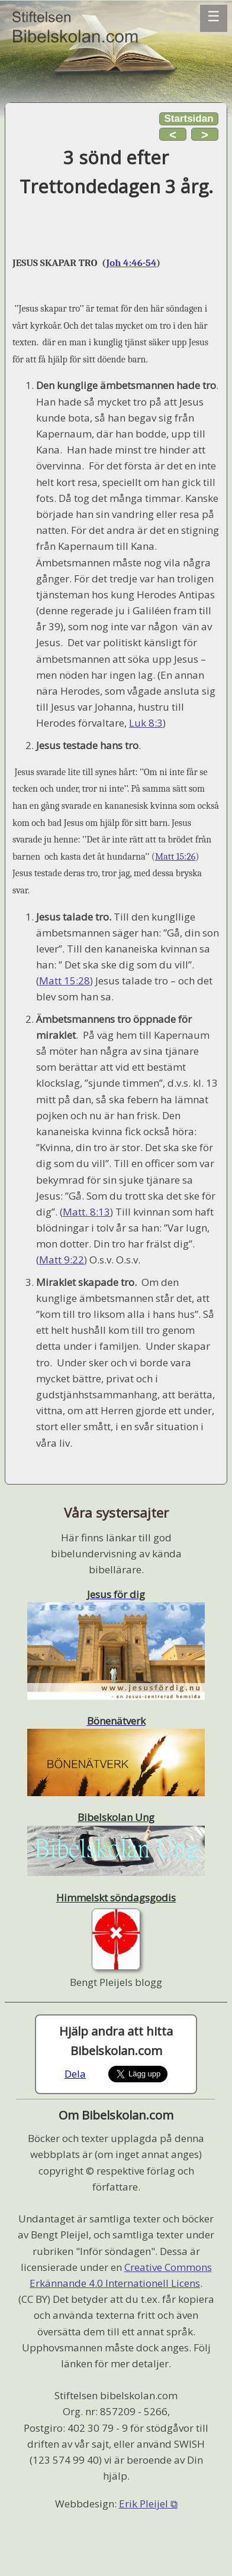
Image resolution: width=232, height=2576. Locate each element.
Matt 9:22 (61, 1259)
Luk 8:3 (146, 723)
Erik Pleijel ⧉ (148, 2503)
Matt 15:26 (175, 856)
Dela (75, 2074)
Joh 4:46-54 (131, 262)
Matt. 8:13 (86, 1212)
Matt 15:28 (64, 980)
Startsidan (188, 118)
